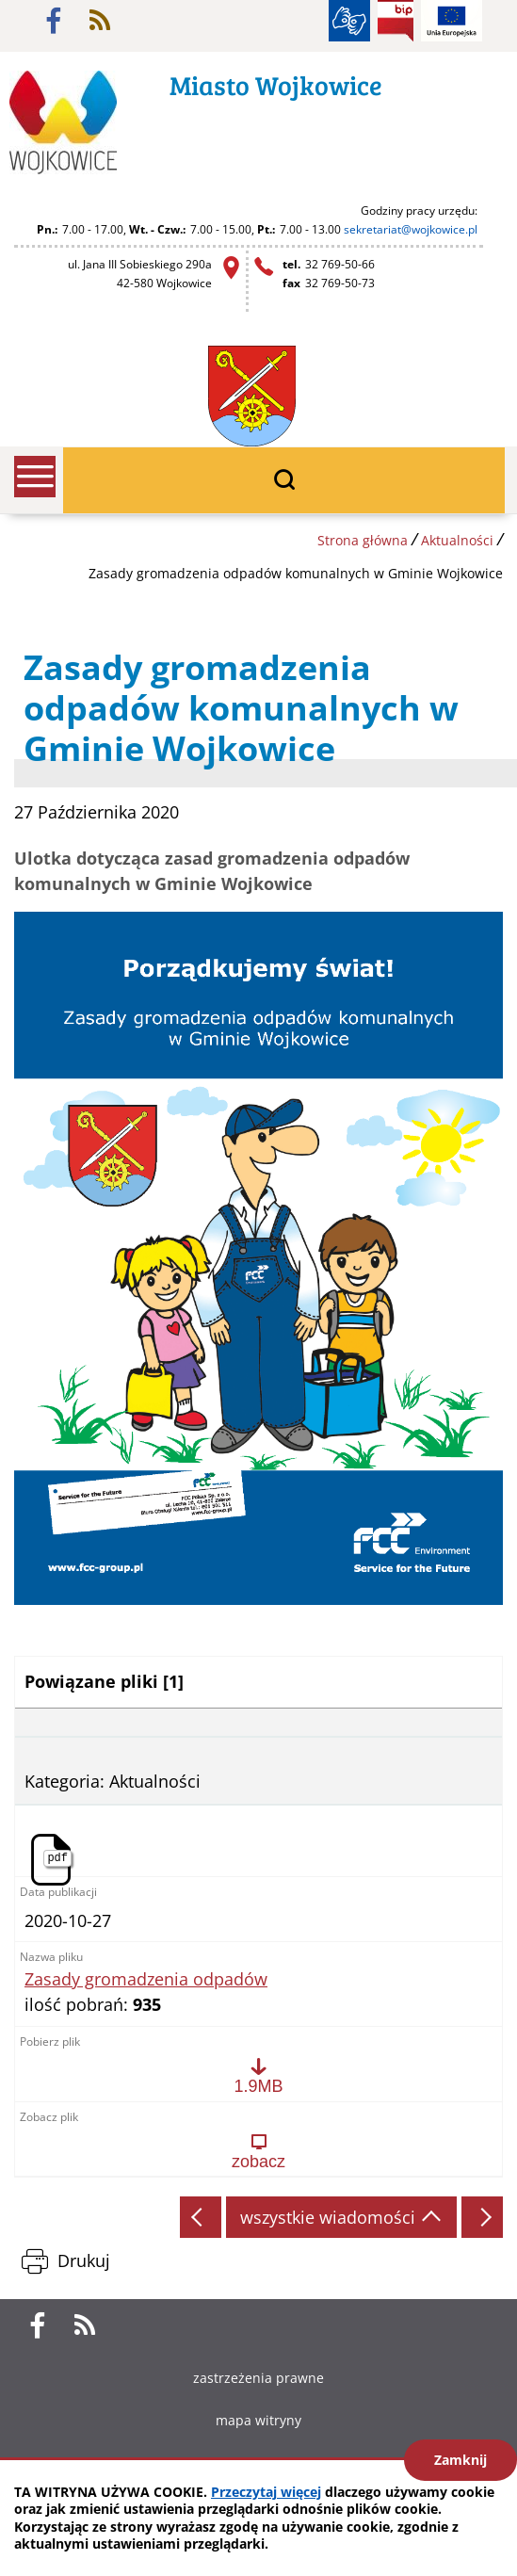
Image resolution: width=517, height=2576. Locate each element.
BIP (395, 20)
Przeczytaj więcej (266, 2492)
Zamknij (460, 2460)
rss (100, 20)
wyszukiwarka (284, 480)
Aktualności (457, 540)
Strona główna (362, 540)
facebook (53, 20)
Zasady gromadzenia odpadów (145, 1979)
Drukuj (83, 2260)
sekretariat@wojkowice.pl (410, 229)
